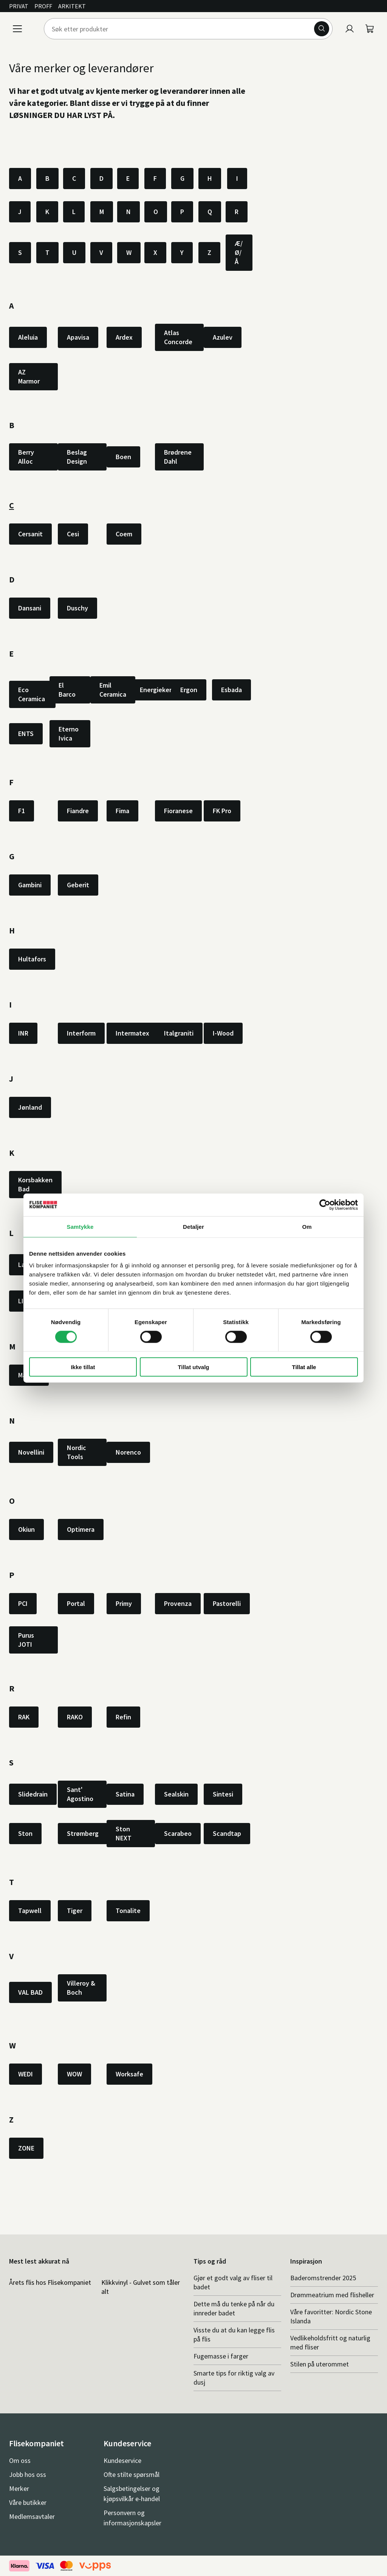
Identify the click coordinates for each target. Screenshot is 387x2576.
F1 (21, 810)
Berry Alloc (26, 457)
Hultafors (32, 959)
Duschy (77, 608)
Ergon (188, 689)
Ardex (124, 337)
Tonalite (128, 1910)
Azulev (222, 337)
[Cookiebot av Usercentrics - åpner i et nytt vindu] (325, 1204)
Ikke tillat (83, 1367)
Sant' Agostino (80, 1794)
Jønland (30, 1107)
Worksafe (129, 2074)
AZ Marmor (29, 376)
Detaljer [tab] (193, 1226)
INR (23, 1033)
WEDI (25, 2074)
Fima (122, 810)
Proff (43, 6)
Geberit (78, 884)
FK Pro (222, 810)
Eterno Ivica (69, 733)
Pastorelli (227, 1603)
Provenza (178, 1603)
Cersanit (30, 533)
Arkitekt (72, 6)
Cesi (73, 533)
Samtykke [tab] (80, 1226)
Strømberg (83, 1833)
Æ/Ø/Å (239, 252)
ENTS (26, 733)
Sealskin (176, 1794)
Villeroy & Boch (81, 1988)
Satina (125, 1794)
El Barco (67, 690)
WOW (74, 2074)
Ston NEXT (124, 1833)
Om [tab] (306, 1226)
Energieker (156, 689)
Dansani (29, 608)
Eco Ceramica (32, 694)
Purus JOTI (26, 1640)
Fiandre (78, 810)
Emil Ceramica (112, 690)
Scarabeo (178, 1833)
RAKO (75, 1717)
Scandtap (227, 1833)
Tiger (74, 1910)
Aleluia (28, 337)
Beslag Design (77, 457)
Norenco (128, 1452)
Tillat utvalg (193, 1367)
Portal (76, 1603)
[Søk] (321, 28)
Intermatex (132, 1033)
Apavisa (78, 337)
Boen (123, 456)
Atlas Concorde (178, 337)
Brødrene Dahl (178, 457)
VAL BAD (30, 1992)
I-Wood (223, 1033)
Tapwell (30, 1910)
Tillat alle (304, 1367)
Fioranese (178, 810)
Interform (81, 1033)
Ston (25, 1833)
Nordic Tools (76, 1452)
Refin (123, 1717)
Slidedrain (33, 1794)
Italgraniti (179, 1033)
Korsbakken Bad (35, 1184)
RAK (23, 1717)
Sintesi (223, 1794)
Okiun (26, 1529)
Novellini (31, 1452)
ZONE (26, 2148)
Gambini (30, 884)
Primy (124, 1603)
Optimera (80, 1529)
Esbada (231, 689)
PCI (23, 1603)
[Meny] (17, 28)
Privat (18, 6)
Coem (124, 533)
